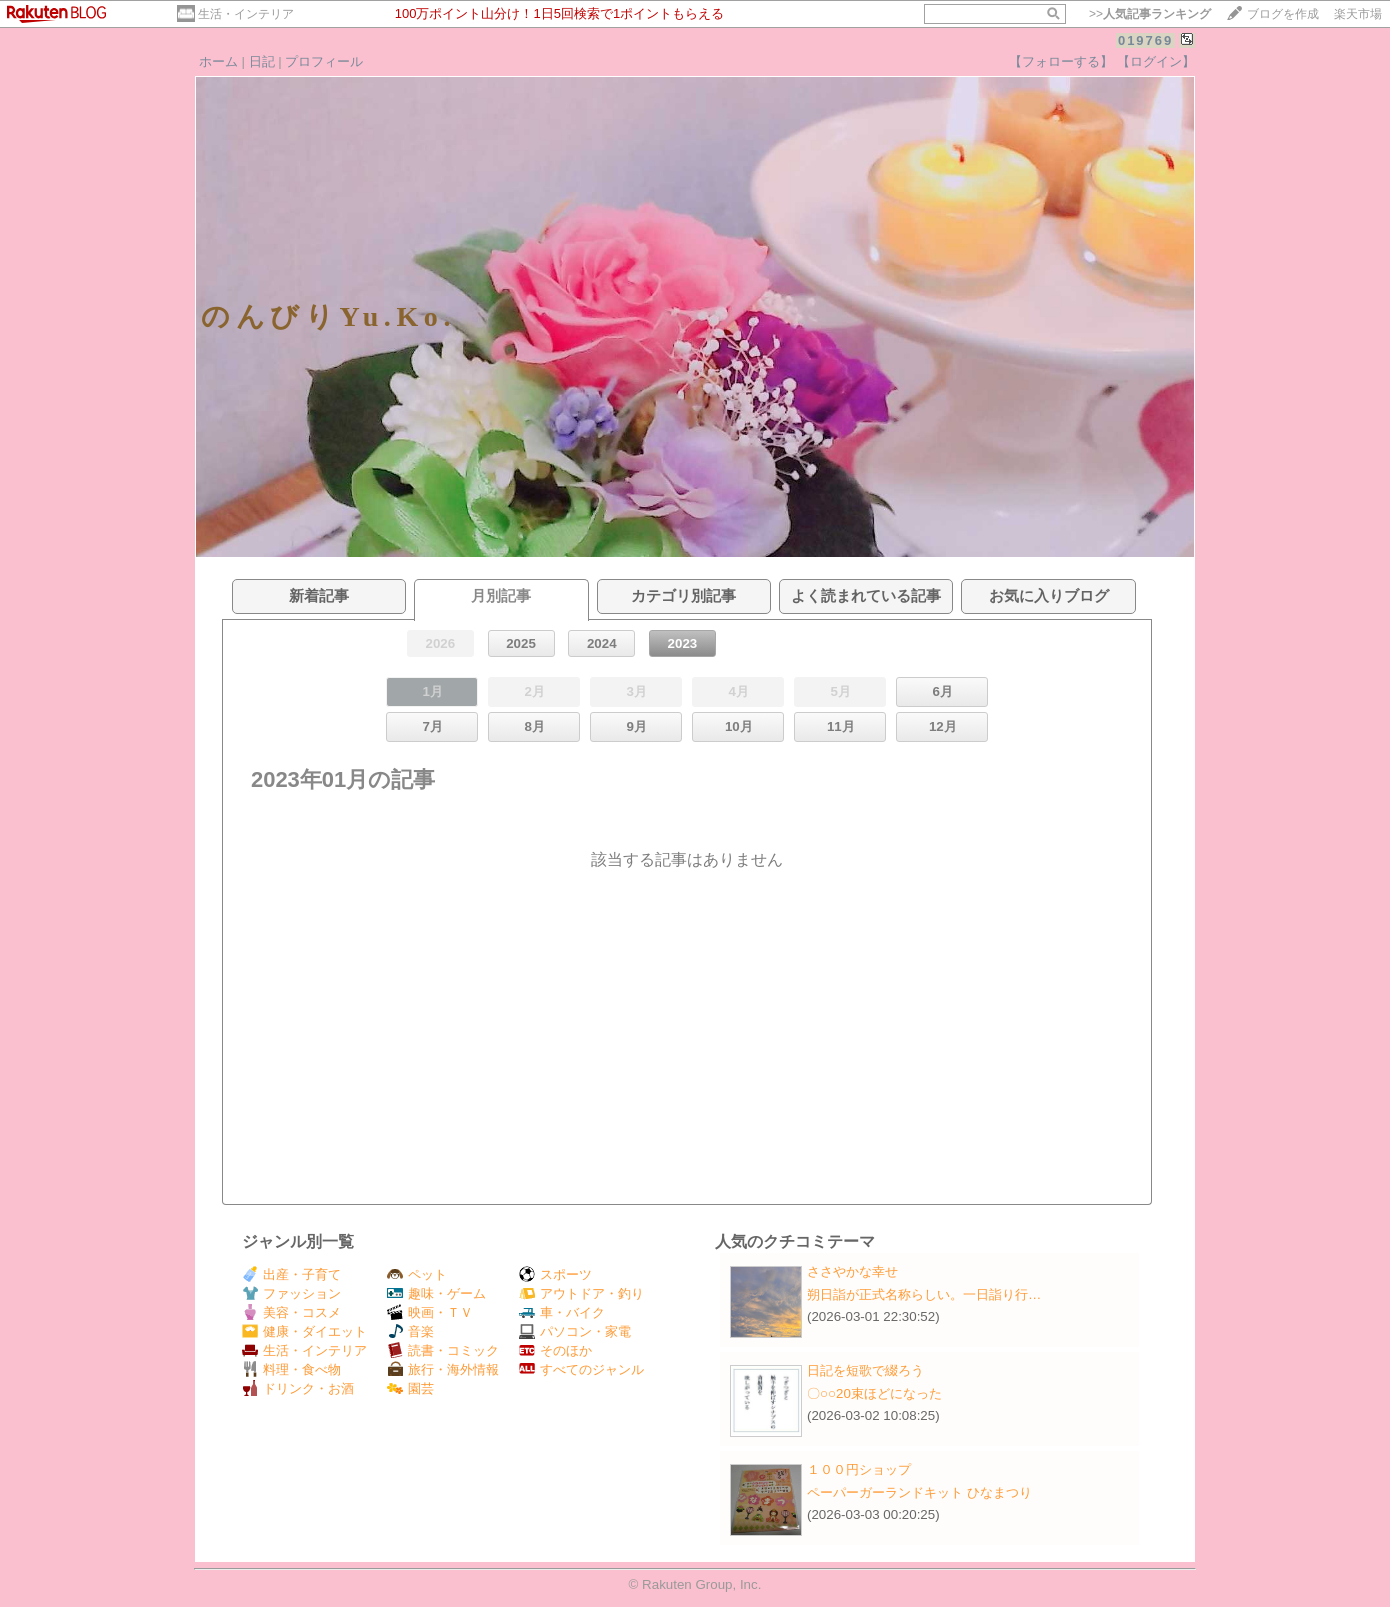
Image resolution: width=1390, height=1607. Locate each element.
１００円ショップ (859, 1469)
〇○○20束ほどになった (874, 1393)
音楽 (410, 1331)
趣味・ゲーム (436, 1293)
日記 (262, 61)
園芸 (410, 1388)
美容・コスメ (291, 1312)
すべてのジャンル (581, 1369)
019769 (1145, 40)
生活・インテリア (246, 14)
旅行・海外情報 (443, 1369)
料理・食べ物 (291, 1369)
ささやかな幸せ (852, 1271)
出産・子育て (291, 1274)
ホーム (218, 61)
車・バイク (562, 1312)
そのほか (555, 1350)
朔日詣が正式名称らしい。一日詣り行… (924, 1294)
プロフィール (324, 61)
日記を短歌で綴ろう (865, 1370)
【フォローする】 (1061, 61)
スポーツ (555, 1274)
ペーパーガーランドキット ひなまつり (919, 1492)
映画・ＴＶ (430, 1312)
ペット (417, 1274)
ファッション (291, 1293)
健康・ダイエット (304, 1331)
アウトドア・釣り (581, 1293)
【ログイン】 (1156, 61)
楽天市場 (1358, 14)
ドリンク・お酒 (298, 1388)
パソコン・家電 (575, 1331)
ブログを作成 (1283, 14)
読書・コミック (443, 1350)
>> (1150, 14)
